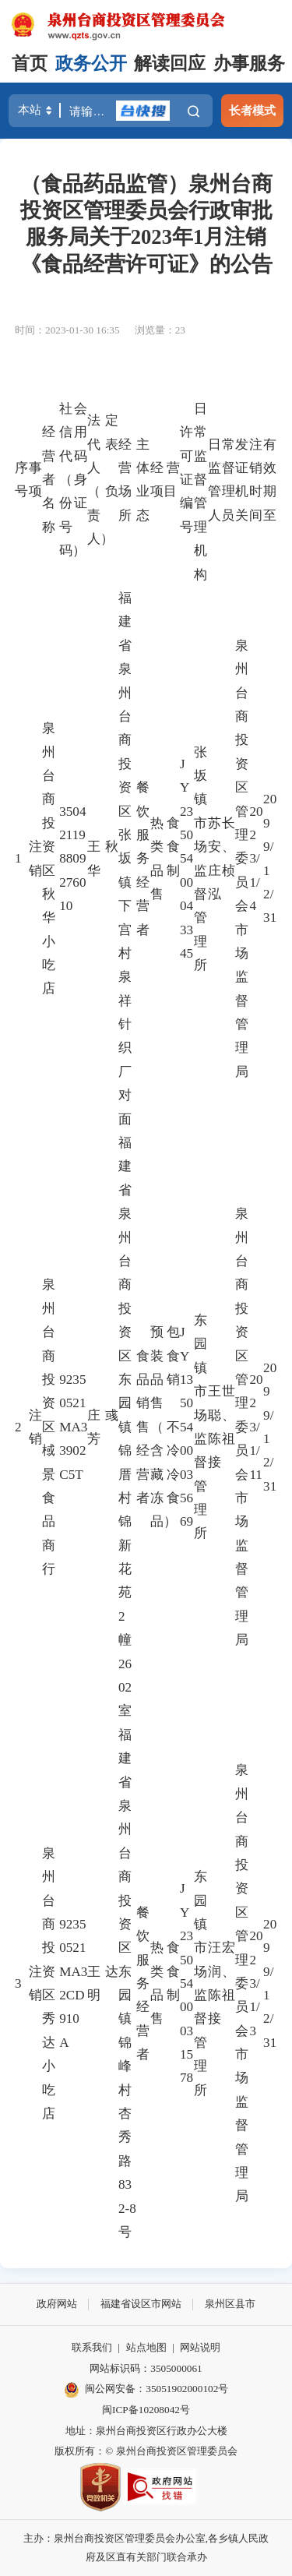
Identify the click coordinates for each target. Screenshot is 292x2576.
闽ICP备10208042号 (146, 2409)
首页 (29, 63)
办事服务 (249, 63)
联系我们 (92, 2347)
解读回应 (170, 63)
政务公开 (91, 63)
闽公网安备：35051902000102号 (146, 2390)
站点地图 (146, 2347)
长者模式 (252, 110)
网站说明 (200, 2347)
